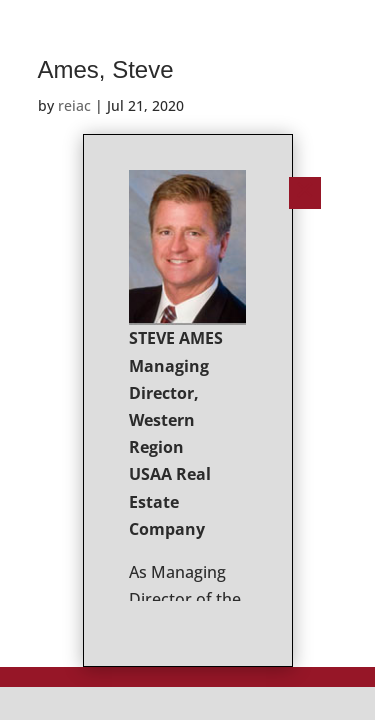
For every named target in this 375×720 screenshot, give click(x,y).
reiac (74, 105)
